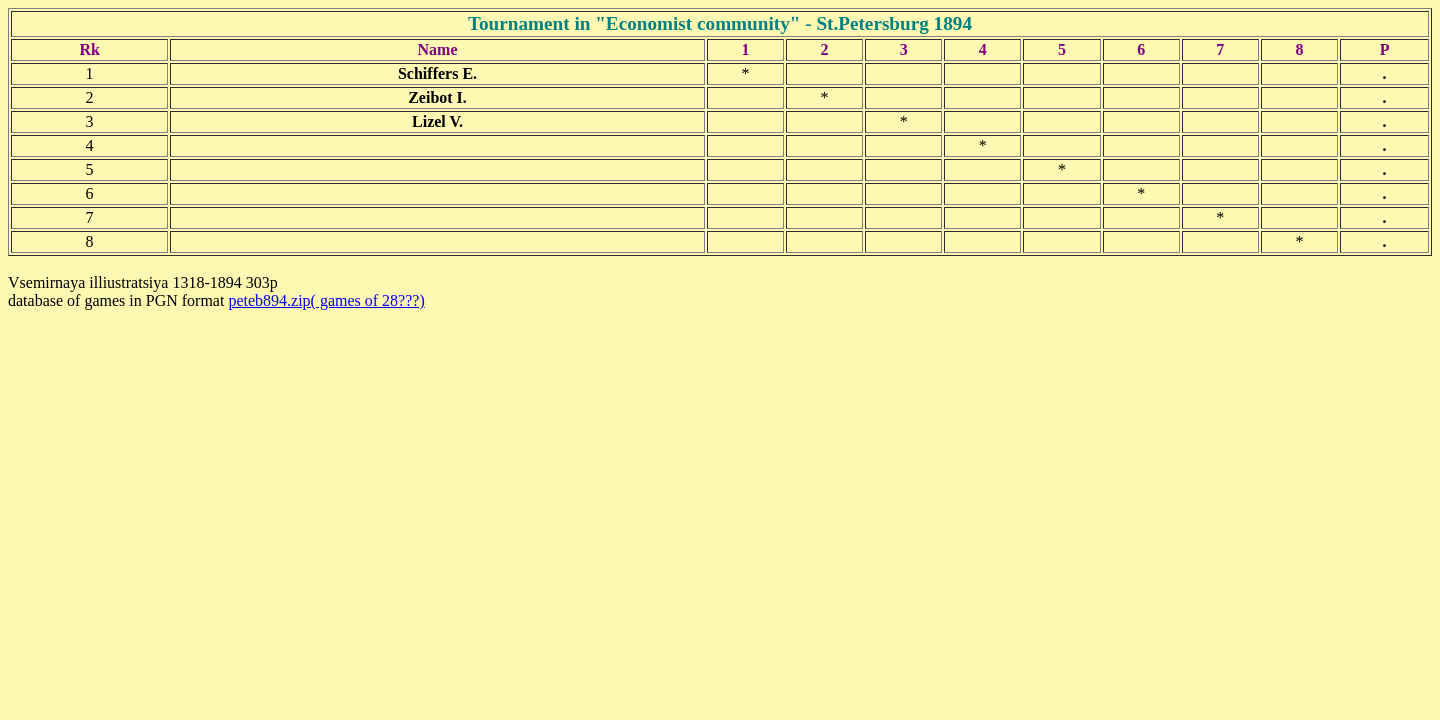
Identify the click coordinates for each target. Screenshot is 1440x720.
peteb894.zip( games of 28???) (326, 300)
